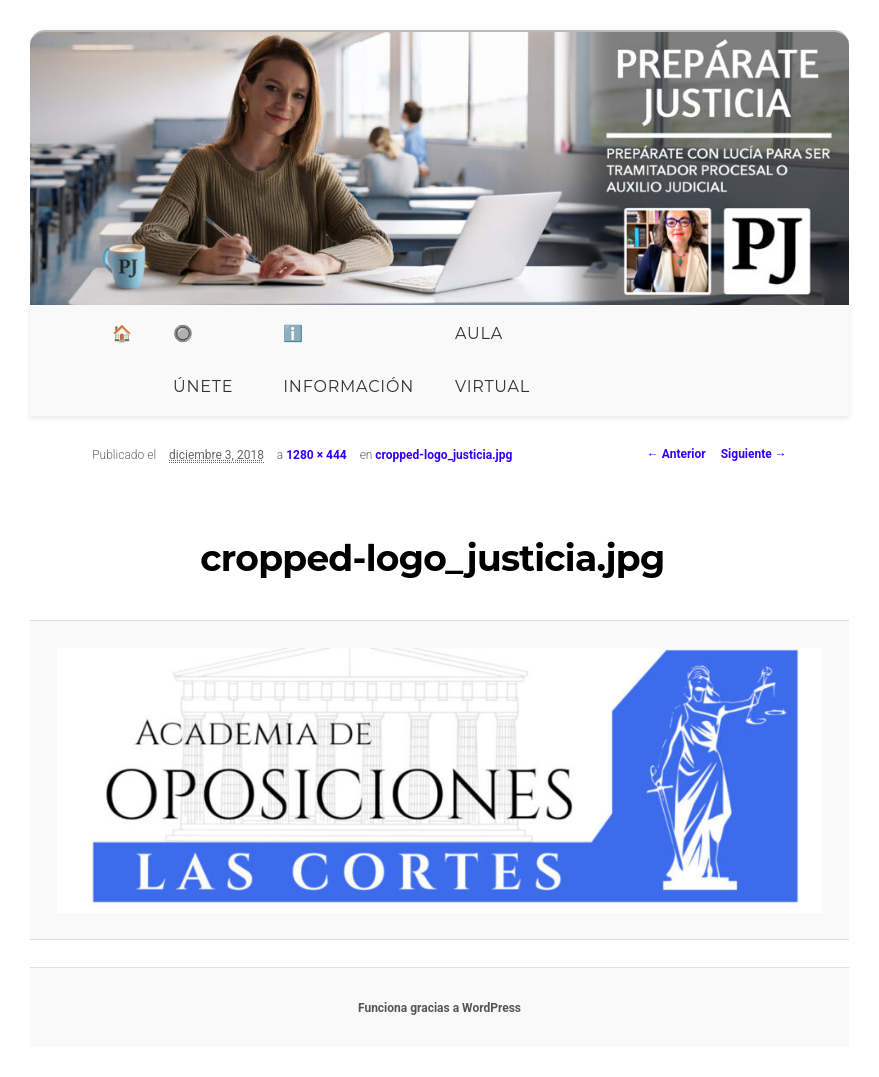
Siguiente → (754, 454)
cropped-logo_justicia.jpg (443, 455)
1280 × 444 (316, 455)
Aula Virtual (492, 360)
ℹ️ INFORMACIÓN (348, 360)
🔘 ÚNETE (203, 360)
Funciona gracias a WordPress (439, 1008)
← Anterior (676, 454)
